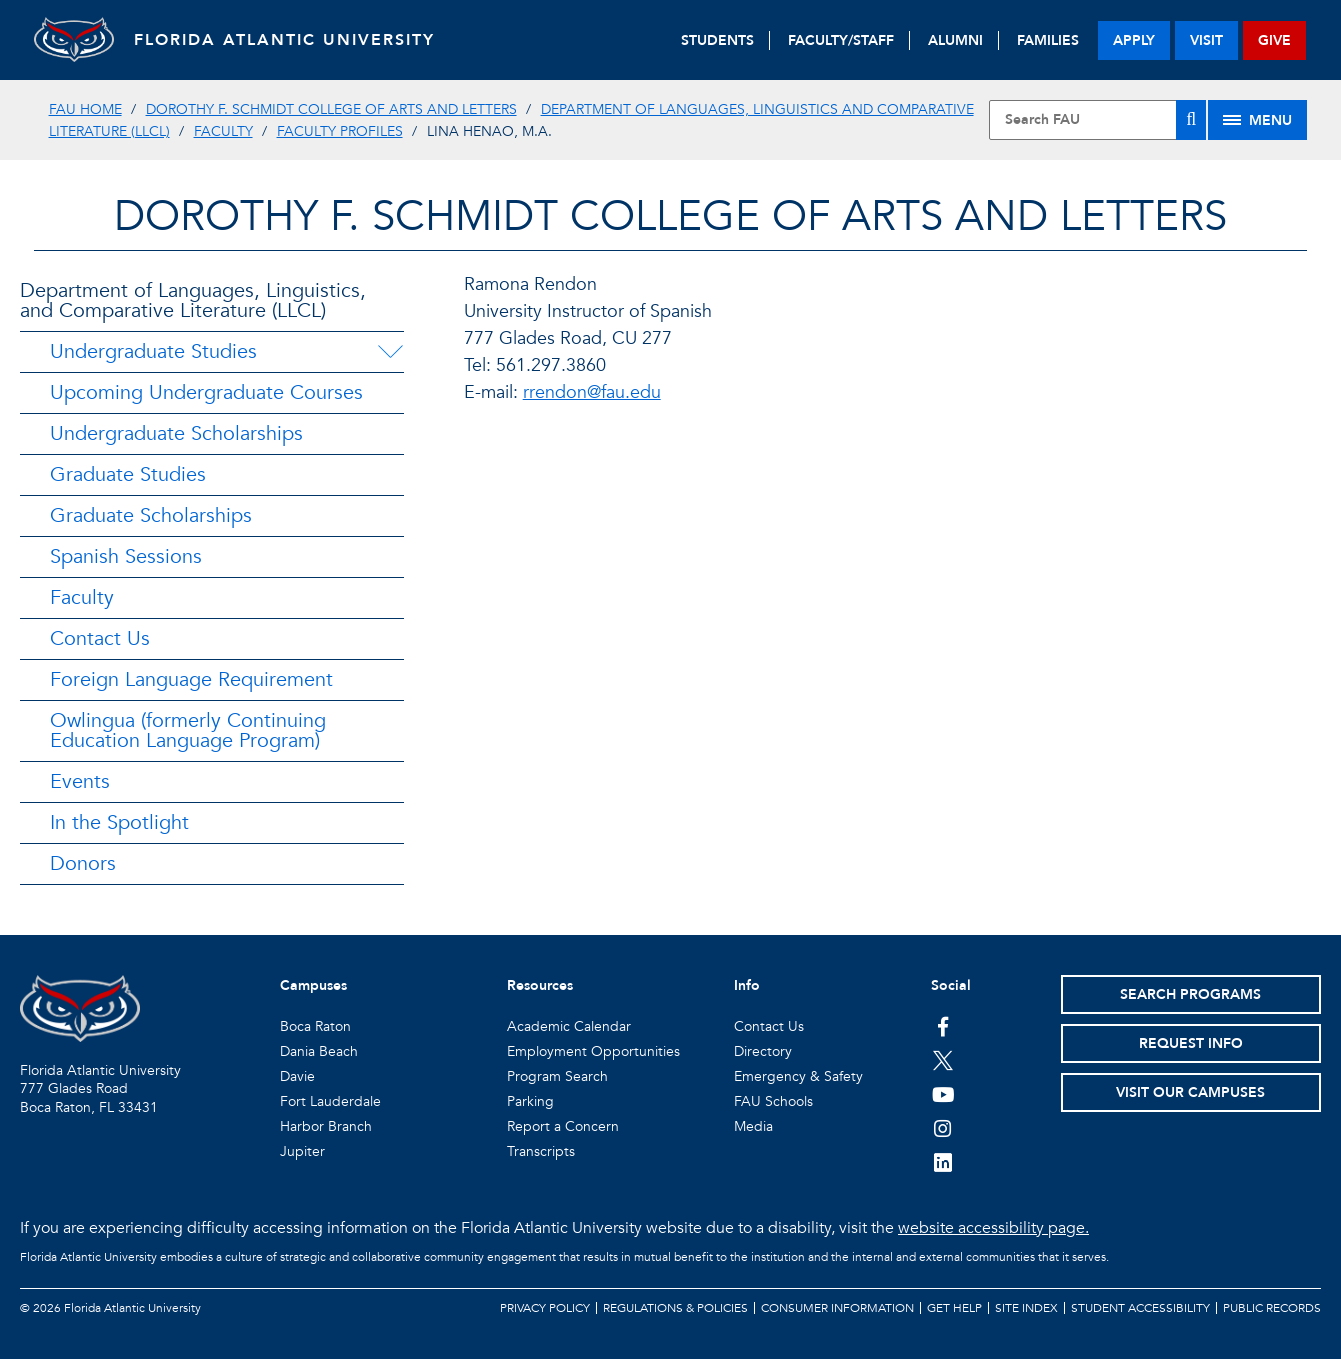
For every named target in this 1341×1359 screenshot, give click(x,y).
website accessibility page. (993, 1228)
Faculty (223, 131)
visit (1206, 40)
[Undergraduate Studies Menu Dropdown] (390, 352)
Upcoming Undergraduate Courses (206, 392)
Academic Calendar (569, 1026)
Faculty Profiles (340, 131)
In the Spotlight (119, 822)
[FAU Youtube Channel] (943, 1094)
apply (1134, 40)
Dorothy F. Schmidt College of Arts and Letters (331, 109)
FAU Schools (773, 1101)
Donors (83, 863)
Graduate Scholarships (151, 515)
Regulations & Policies (675, 1308)
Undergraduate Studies (153, 351)
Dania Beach (319, 1051)
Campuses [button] (313, 985)
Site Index (1026, 1308)
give (1274, 40)
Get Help (954, 1308)
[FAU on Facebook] (943, 1026)
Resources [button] (540, 985)
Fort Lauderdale (330, 1101)
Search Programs (1190, 994)
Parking (530, 1101)
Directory (763, 1051)
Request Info (1191, 1043)
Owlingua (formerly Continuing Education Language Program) (188, 730)
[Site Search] (1097, 120)
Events (80, 781)
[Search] (1191, 120)
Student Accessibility (1140, 1308)
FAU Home (85, 109)
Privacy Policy (545, 1308)
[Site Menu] (1257, 120)
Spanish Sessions (126, 556)
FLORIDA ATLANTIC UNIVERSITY (284, 40)
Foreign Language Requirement (191, 679)
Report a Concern (563, 1126)
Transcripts (541, 1151)
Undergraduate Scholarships (176, 433)
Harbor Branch (326, 1126)
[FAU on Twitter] (943, 1060)
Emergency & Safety (798, 1076)
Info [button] (747, 985)
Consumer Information (837, 1308)
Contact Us (100, 638)
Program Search (557, 1076)
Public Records (1272, 1308)
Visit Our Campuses (1190, 1092)
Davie (297, 1076)
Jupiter (302, 1151)
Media (753, 1126)
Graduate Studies (128, 474)
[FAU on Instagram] (943, 1128)
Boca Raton (315, 1026)
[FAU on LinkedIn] (943, 1162)
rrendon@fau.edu (592, 392)
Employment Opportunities (593, 1051)
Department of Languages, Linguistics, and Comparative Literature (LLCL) (193, 300)
